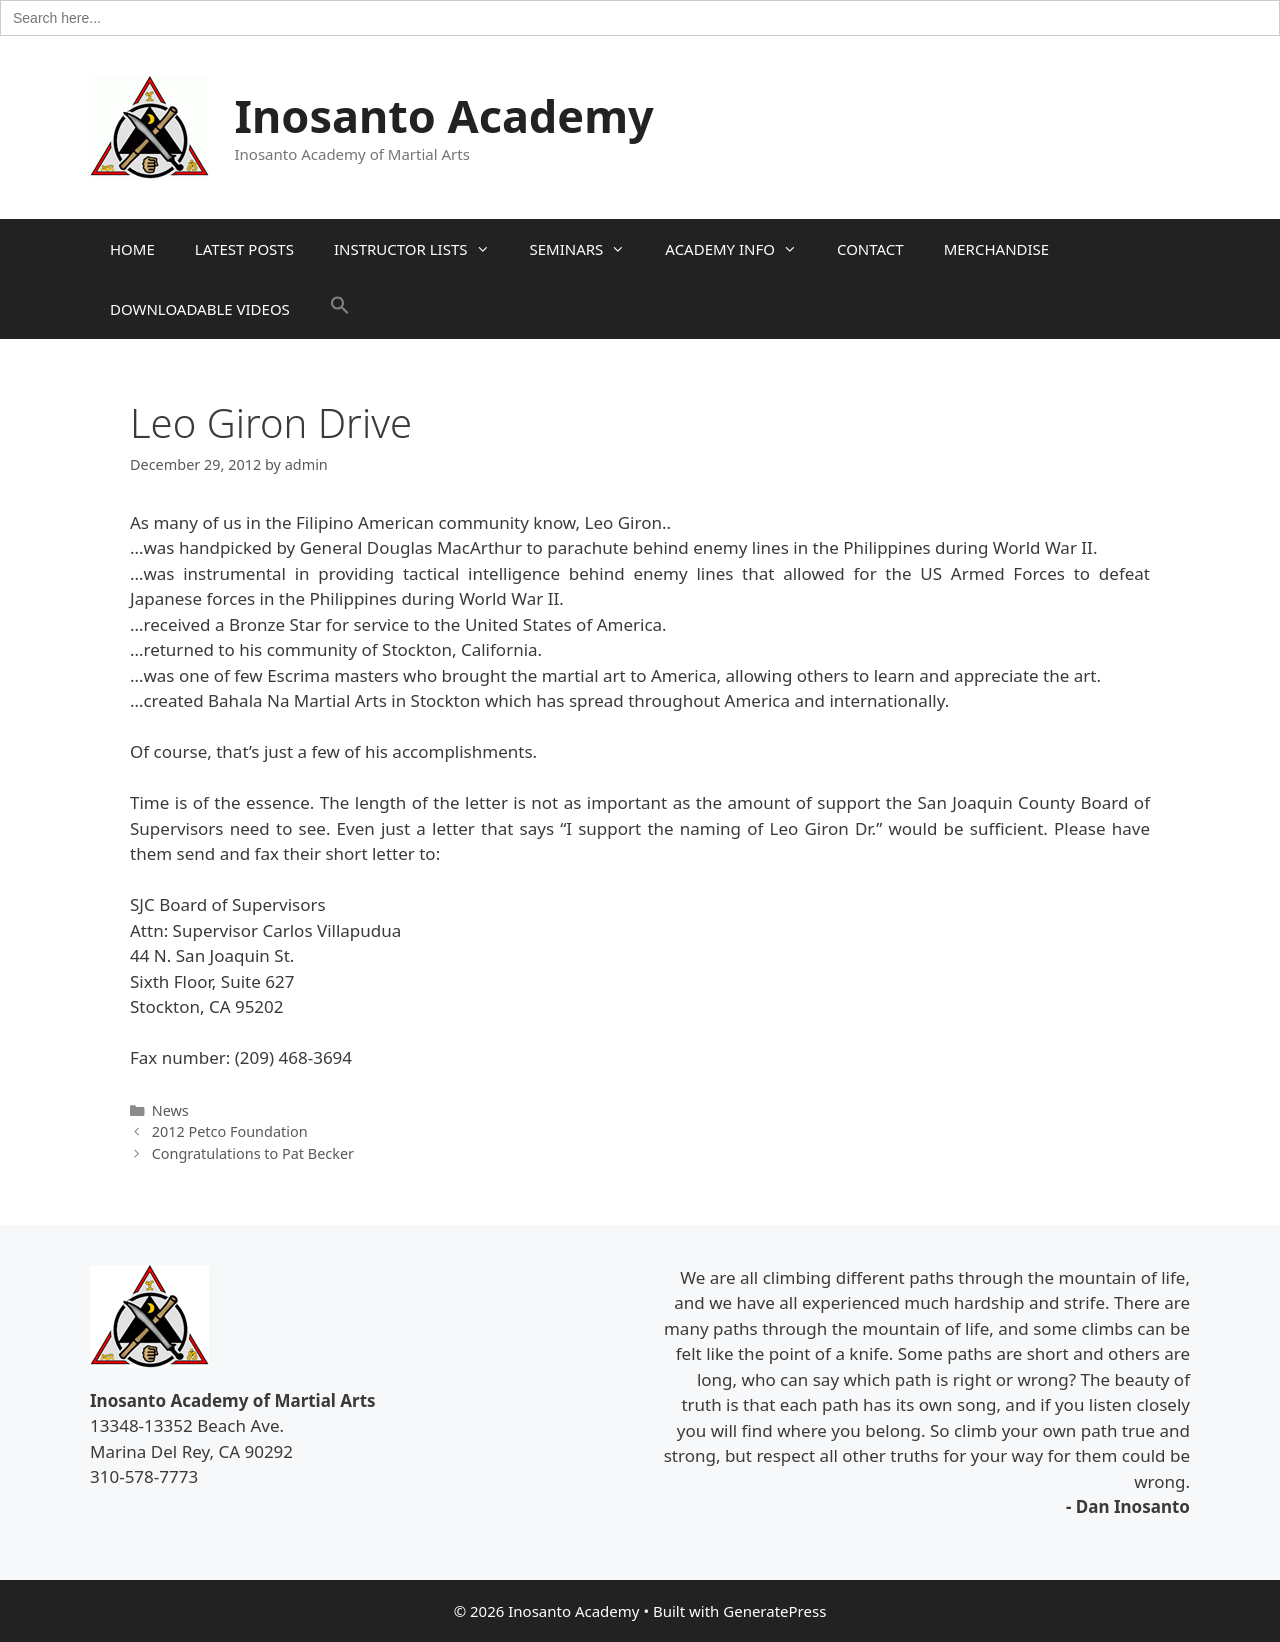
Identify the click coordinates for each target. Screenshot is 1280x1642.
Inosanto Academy (444, 115)
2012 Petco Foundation (230, 1131)
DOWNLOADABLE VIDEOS (200, 309)
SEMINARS (588, 249)
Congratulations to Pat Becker (253, 1153)
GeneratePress (774, 1611)
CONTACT (870, 249)
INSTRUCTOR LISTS (422, 249)
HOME (132, 249)
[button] (340, 309)
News (170, 1110)
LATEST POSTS (244, 249)
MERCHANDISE (996, 249)
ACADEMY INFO (741, 249)
